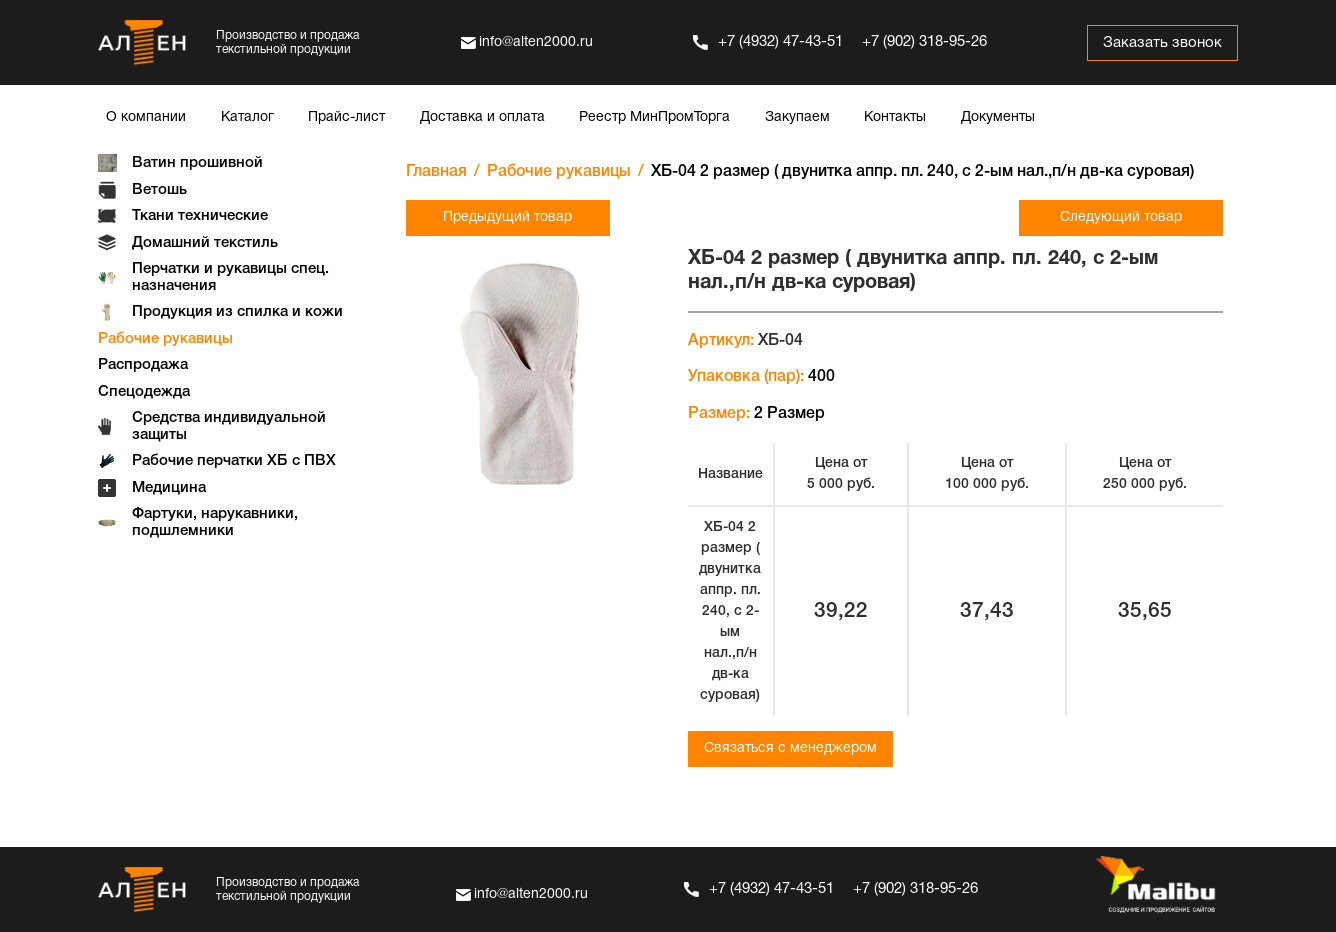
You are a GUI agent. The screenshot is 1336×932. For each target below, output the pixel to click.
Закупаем (797, 117)
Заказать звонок (1162, 43)
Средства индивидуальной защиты (229, 426)
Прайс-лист (346, 117)
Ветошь (159, 190)
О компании (146, 117)
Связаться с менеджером (790, 748)
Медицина (169, 488)
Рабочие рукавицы (165, 339)
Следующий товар (1121, 217)
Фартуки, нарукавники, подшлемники (215, 522)
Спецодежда (144, 392)
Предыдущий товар (507, 217)
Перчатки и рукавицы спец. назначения (230, 277)
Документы (998, 117)
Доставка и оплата (482, 117)
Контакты (895, 117)
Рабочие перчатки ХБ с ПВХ (234, 461)
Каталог (247, 117)
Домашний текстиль (205, 243)
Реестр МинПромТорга (654, 117)
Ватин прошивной (197, 163)
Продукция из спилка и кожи (237, 312)
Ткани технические (200, 216)
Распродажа (143, 365)
